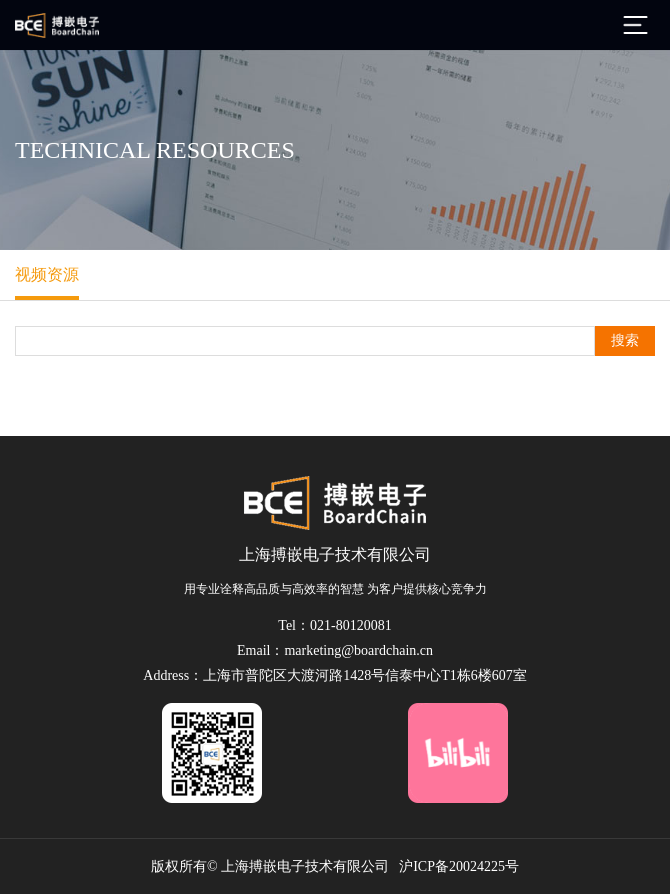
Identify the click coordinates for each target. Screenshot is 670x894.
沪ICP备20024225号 (459, 866)
